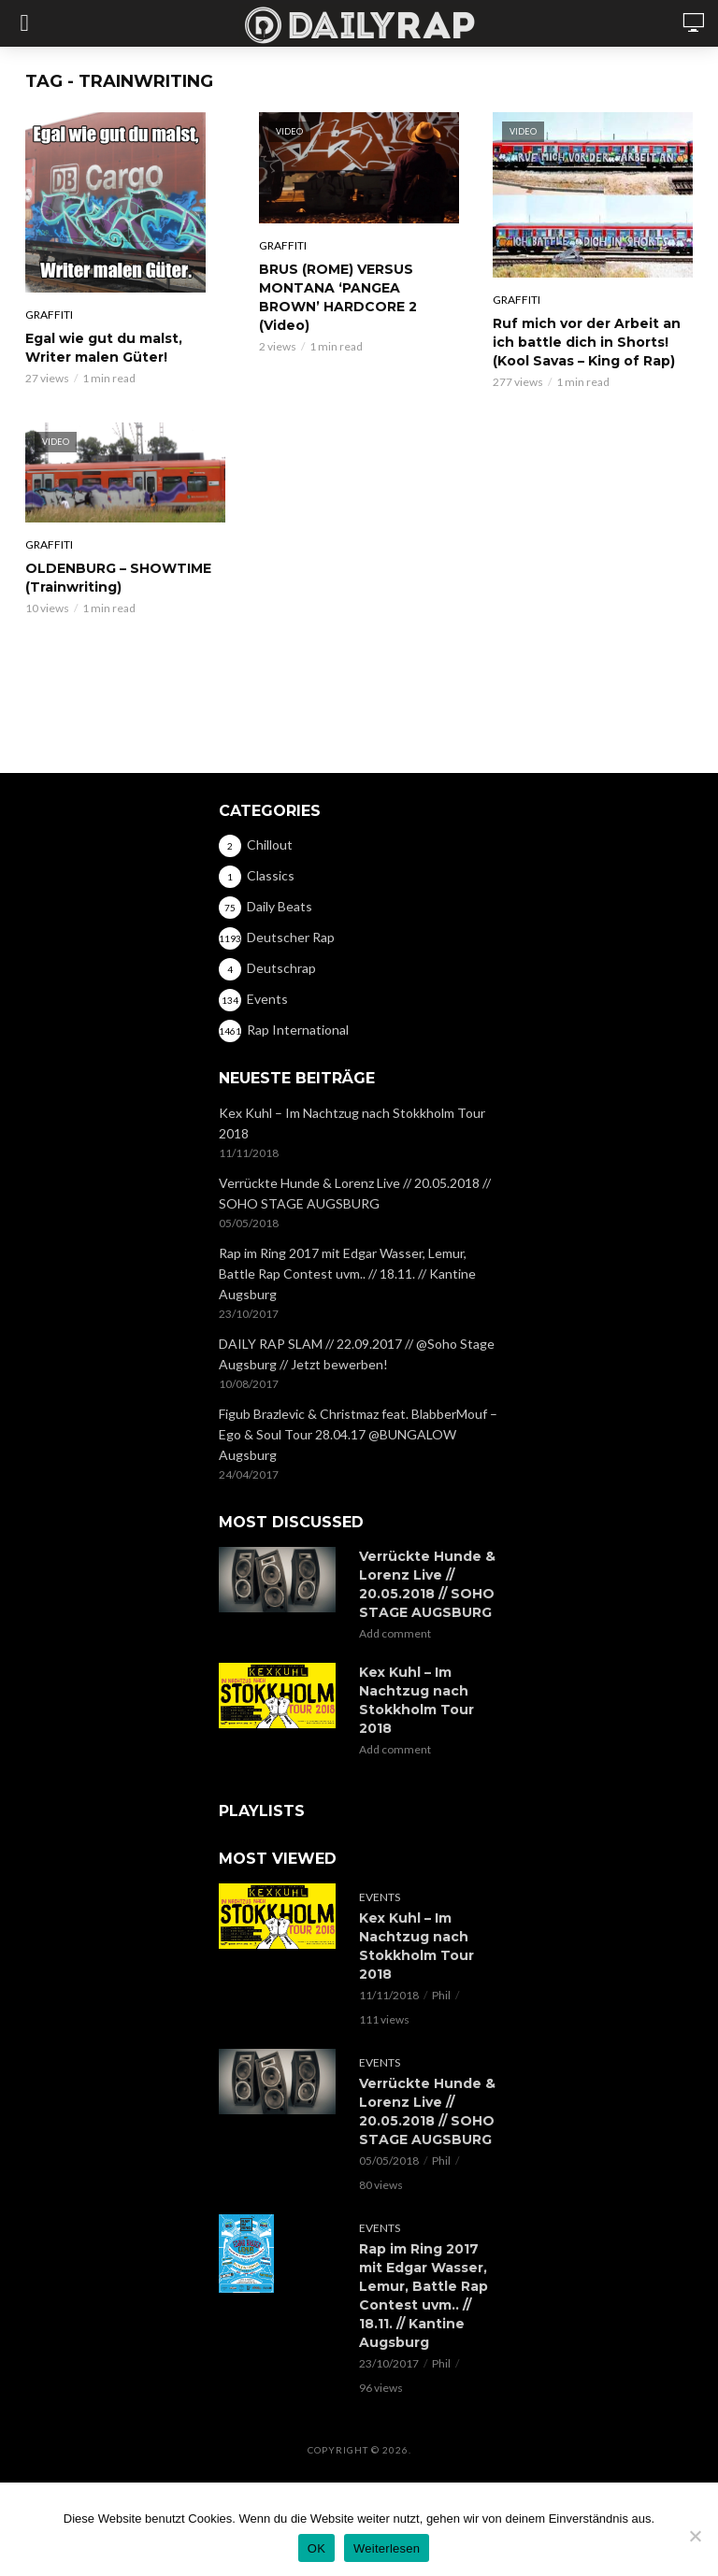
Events (379, 1897)
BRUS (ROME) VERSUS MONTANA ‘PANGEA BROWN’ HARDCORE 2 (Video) (338, 297)
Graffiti (49, 315)
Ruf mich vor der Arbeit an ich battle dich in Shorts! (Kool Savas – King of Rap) (587, 342)
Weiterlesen (386, 2548)
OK (316, 2548)
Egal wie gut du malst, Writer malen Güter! (103, 347)
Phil (441, 1995)
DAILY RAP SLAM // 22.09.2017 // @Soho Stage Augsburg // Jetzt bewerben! (357, 1354)
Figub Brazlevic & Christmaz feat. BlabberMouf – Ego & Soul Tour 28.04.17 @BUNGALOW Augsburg (358, 1434)
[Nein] (694, 2535)
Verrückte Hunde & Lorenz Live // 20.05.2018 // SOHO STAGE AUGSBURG (355, 1193)
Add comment (395, 1633)
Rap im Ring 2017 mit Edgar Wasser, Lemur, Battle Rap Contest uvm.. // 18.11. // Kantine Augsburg (347, 1273)
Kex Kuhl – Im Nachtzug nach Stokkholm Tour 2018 (352, 1123)
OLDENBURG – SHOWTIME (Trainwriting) (118, 577)
